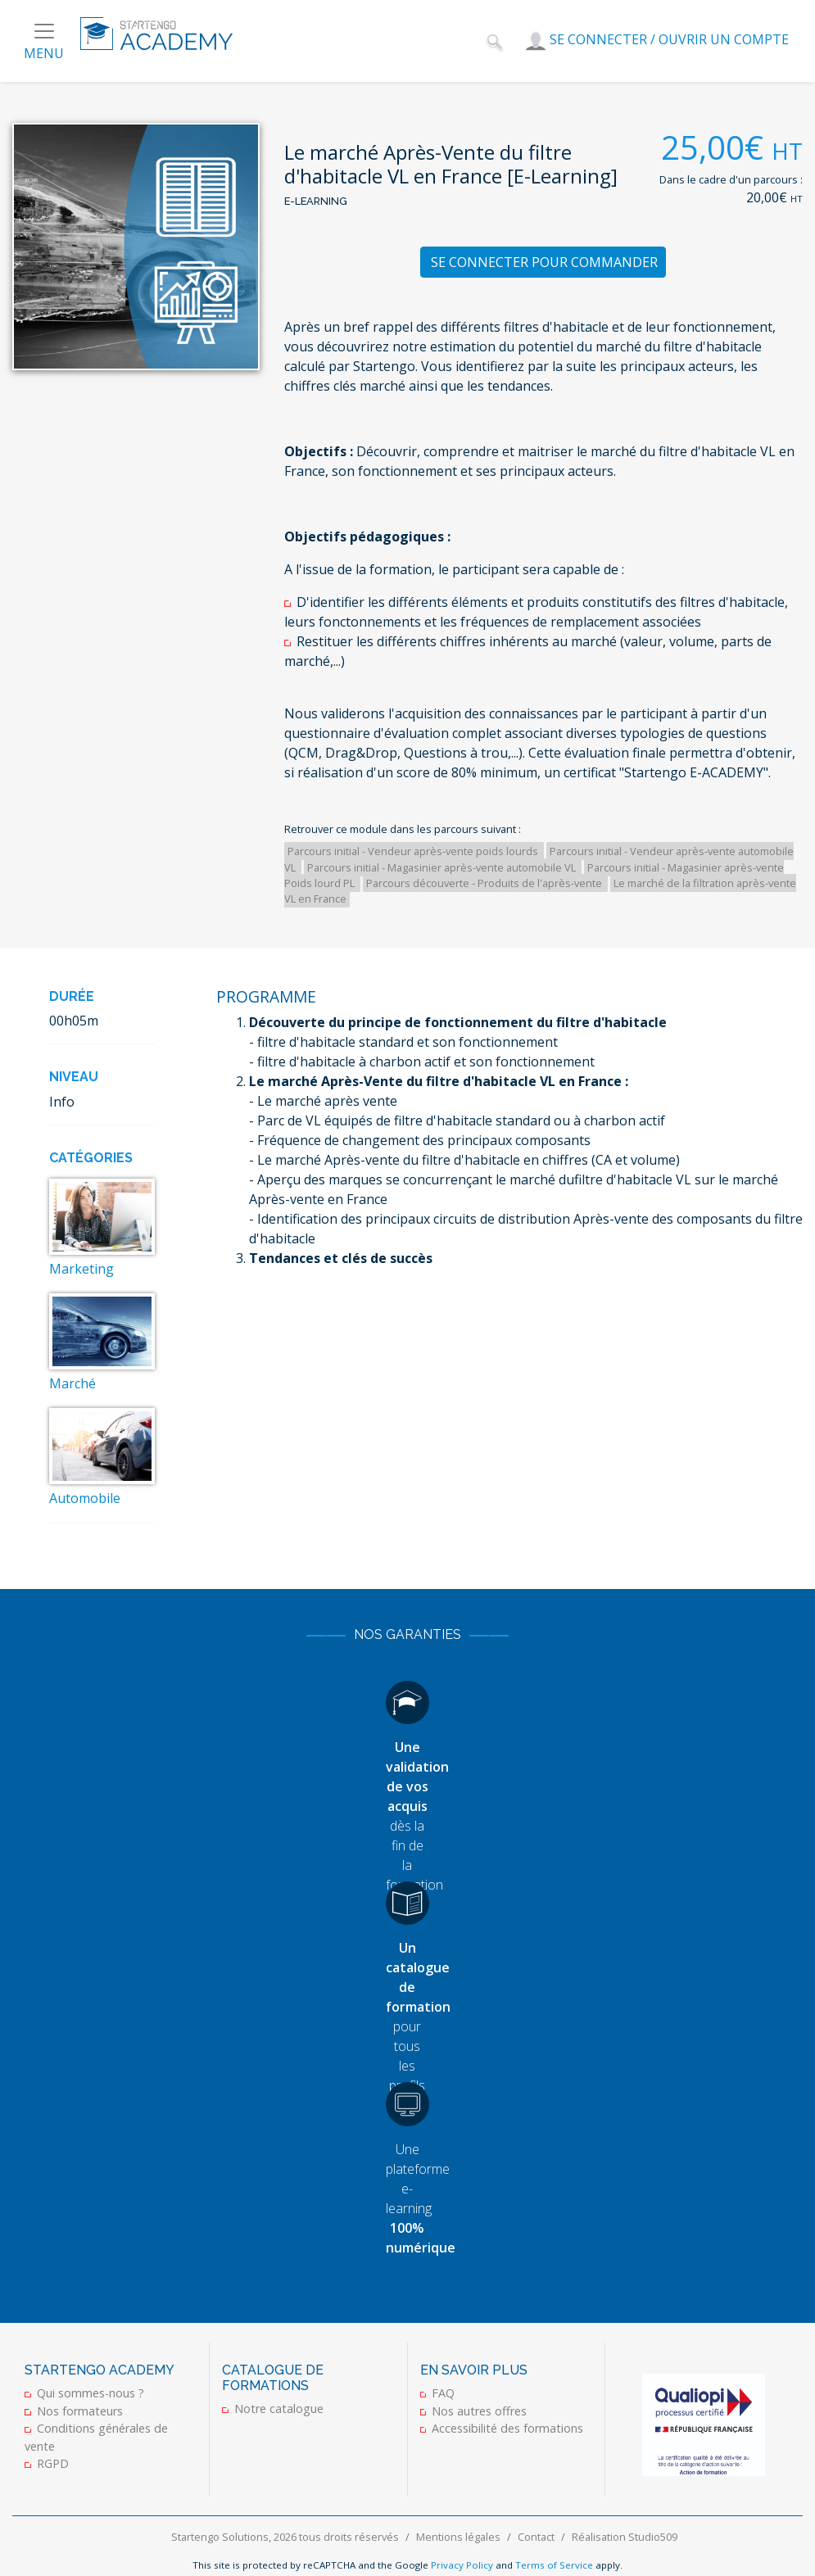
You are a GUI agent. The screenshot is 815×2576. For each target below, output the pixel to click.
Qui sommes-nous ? (90, 2393)
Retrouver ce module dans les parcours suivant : (402, 829)
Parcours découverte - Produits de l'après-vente (485, 883)
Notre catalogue (279, 2408)
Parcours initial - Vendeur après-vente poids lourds (414, 851)
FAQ (443, 2393)
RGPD (53, 2463)
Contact (536, 2536)
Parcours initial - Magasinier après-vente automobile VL (442, 867)
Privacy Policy (462, 2565)
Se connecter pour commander (544, 262)
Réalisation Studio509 (624, 2536)
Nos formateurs (80, 2411)
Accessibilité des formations (507, 2428)
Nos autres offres (479, 2411)
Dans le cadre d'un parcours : (731, 179)
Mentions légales (458, 2536)
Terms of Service (554, 2565)
